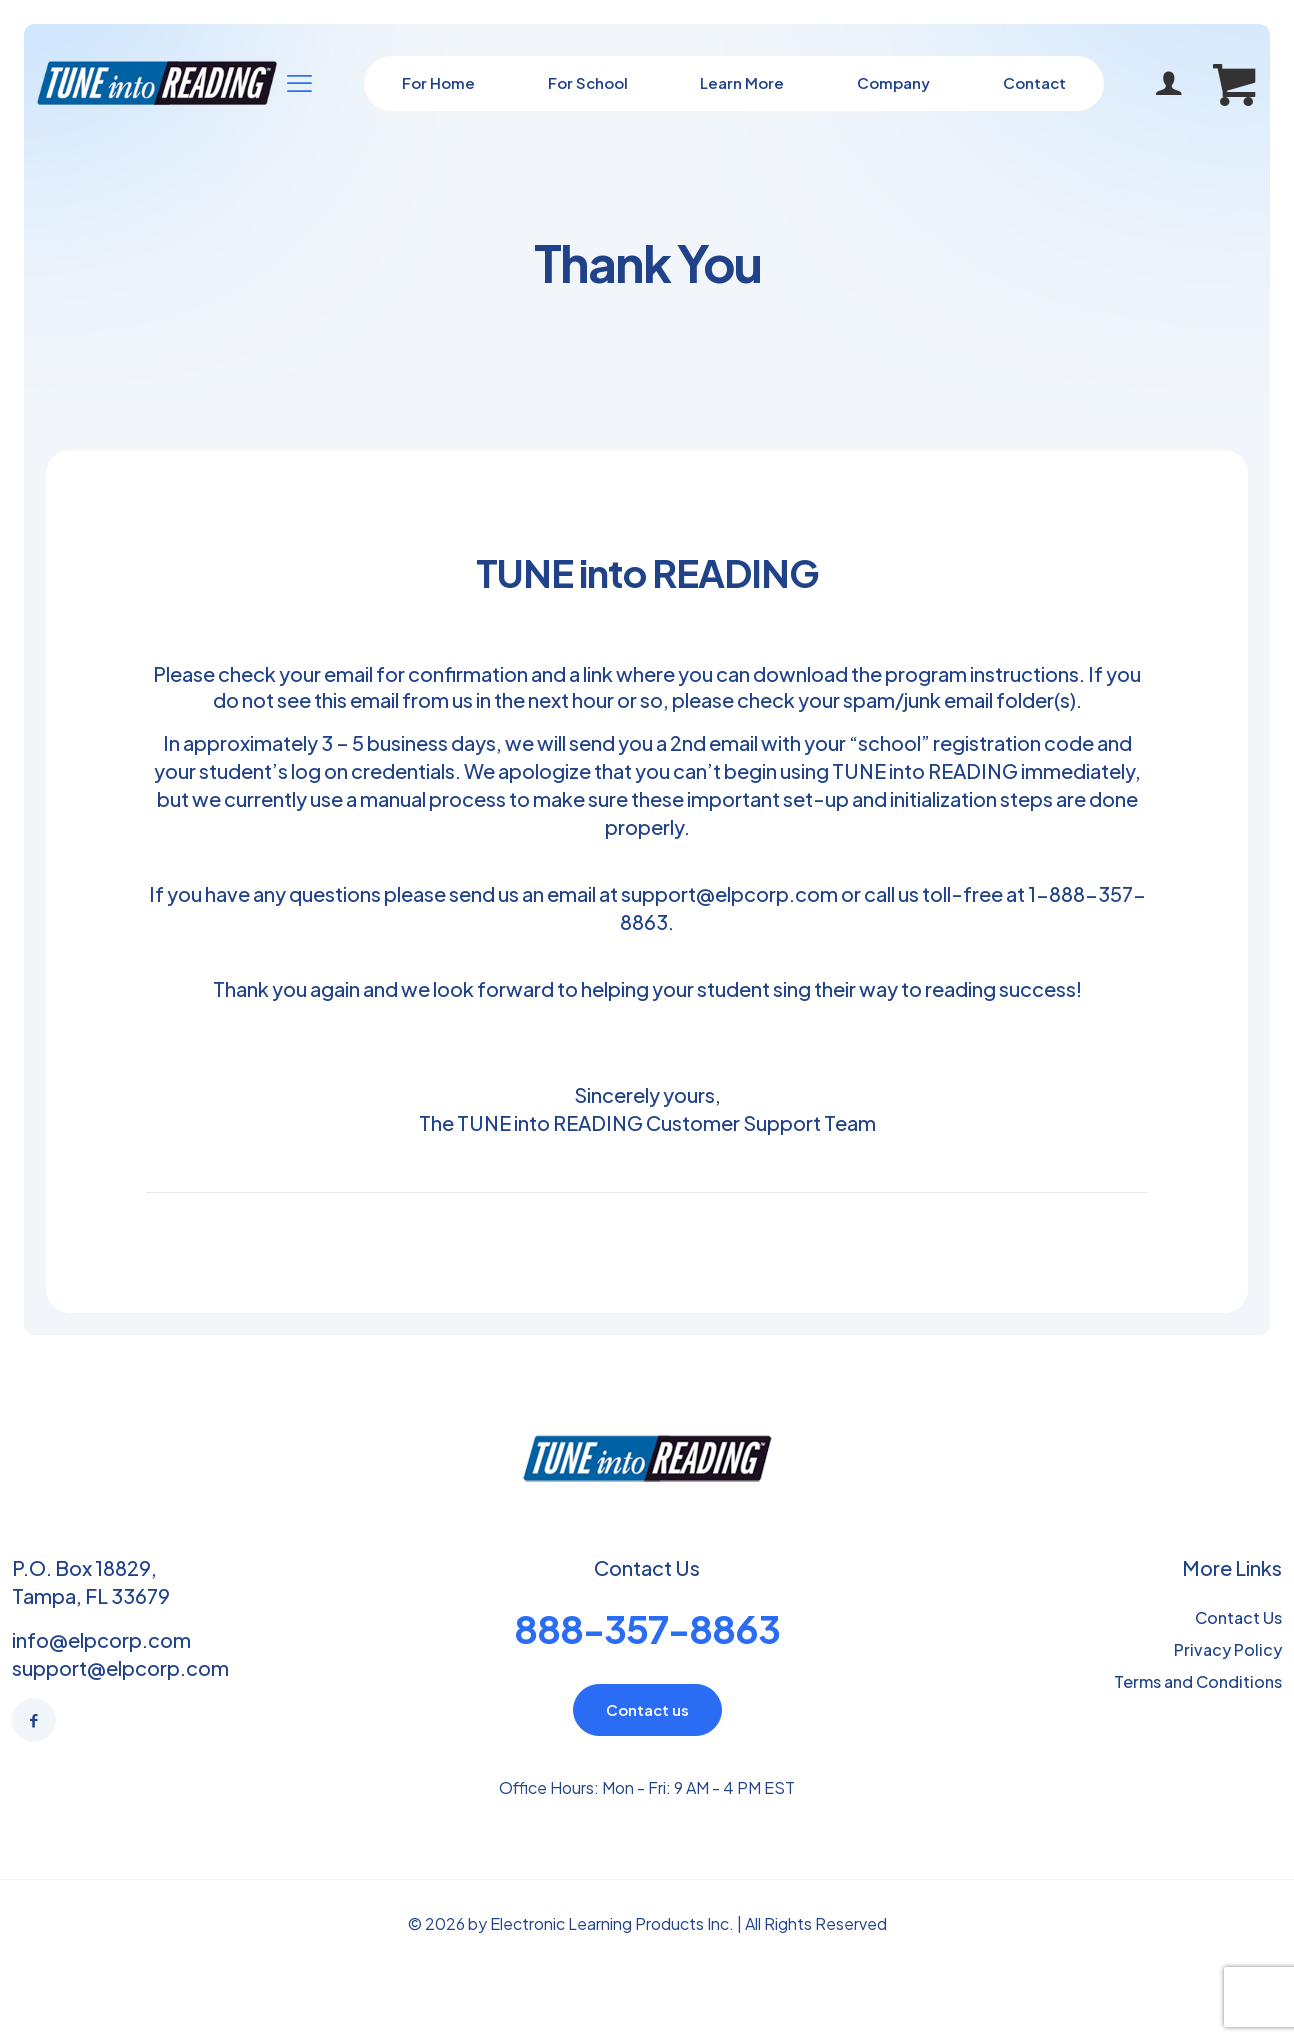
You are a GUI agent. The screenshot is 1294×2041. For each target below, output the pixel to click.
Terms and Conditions (1198, 1681)
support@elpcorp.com (729, 893)
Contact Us (1238, 1617)
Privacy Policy (1228, 1649)
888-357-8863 (647, 1628)
